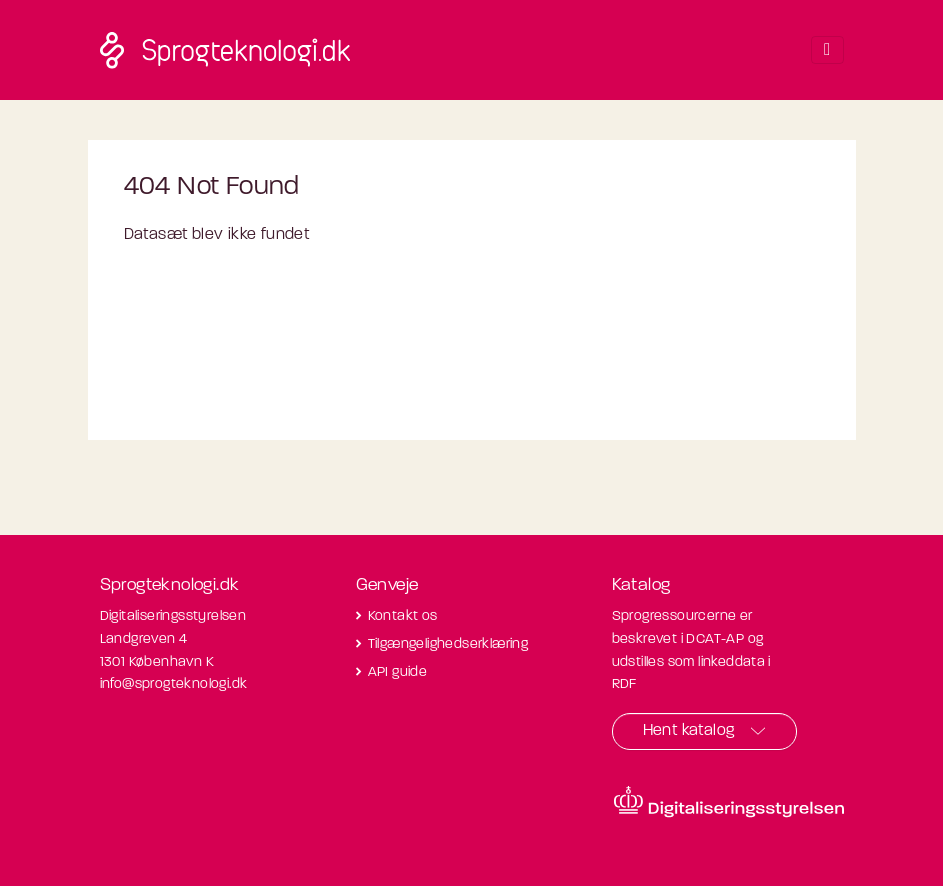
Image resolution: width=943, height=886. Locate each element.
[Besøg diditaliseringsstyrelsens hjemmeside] (729, 802)
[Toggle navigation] (827, 50)
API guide (398, 672)
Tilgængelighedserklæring (448, 644)
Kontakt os (403, 616)
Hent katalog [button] (689, 731)
